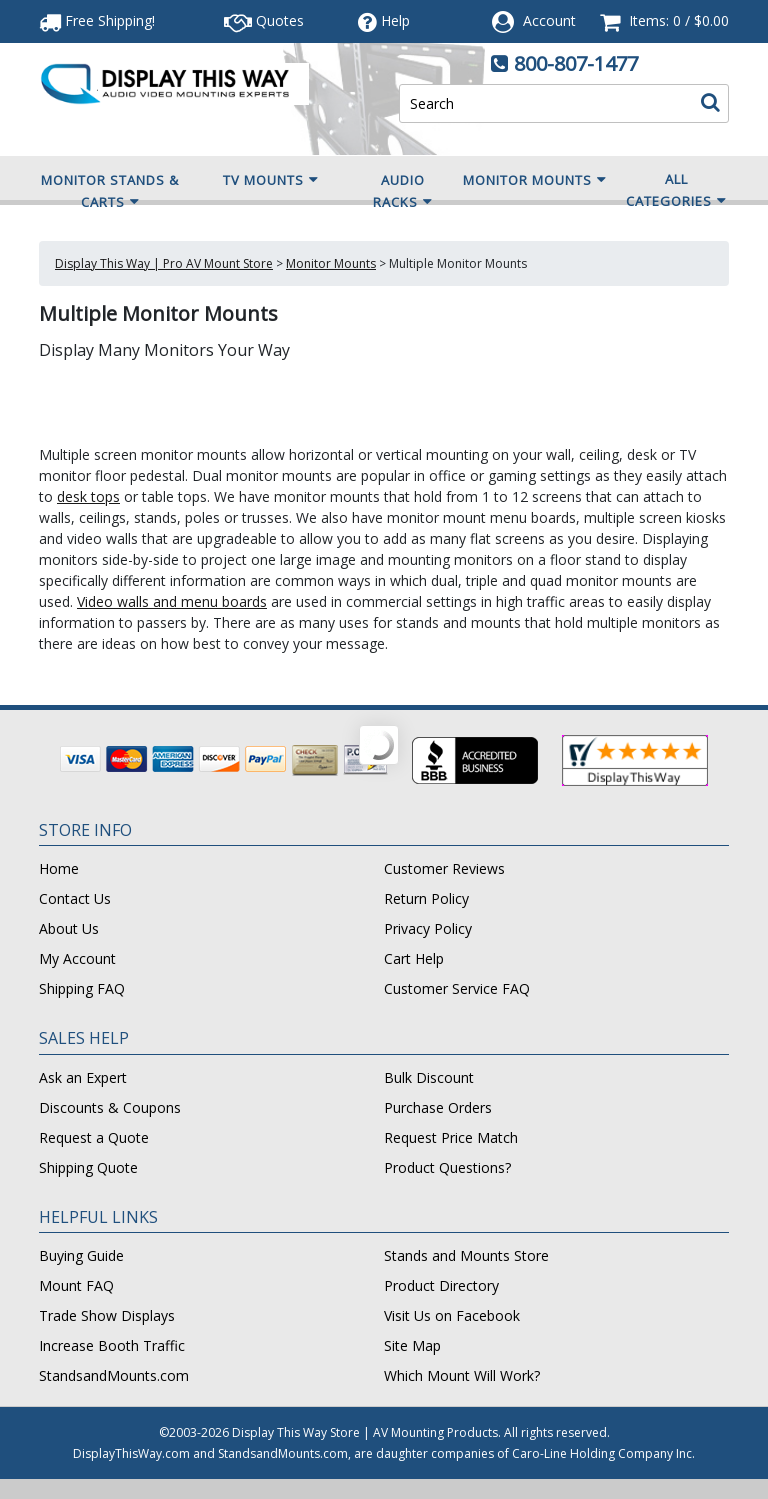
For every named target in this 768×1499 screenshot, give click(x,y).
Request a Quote (94, 1137)
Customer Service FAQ (457, 988)
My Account (77, 958)
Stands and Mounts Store (466, 1255)
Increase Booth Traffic (112, 1345)
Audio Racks (403, 192)
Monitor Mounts (535, 180)
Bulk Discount (429, 1077)
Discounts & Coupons (110, 1107)
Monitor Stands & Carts (110, 192)
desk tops (88, 496)
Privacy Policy (428, 928)
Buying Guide (81, 1255)
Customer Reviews (444, 868)
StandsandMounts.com (114, 1375)
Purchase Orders (438, 1107)
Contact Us (75, 898)
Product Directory (441, 1285)
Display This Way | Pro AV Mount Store (164, 263)
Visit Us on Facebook (452, 1315)
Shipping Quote (88, 1167)
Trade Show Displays (107, 1315)
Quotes (264, 20)
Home (59, 868)
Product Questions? (447, 1167)
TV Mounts (271, 180)
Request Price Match (451, 1137)
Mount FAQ (76, 1285)
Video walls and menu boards (172, 601)
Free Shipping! (97, 20)
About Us (69, 928)
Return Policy (426, 898)
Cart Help (414, 958)
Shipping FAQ (82, 988)
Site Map (412, 1345)
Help (384, 20)
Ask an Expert (83, 1077)
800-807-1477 (576, 63)
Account (549, 20)
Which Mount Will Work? (462, 1375)
